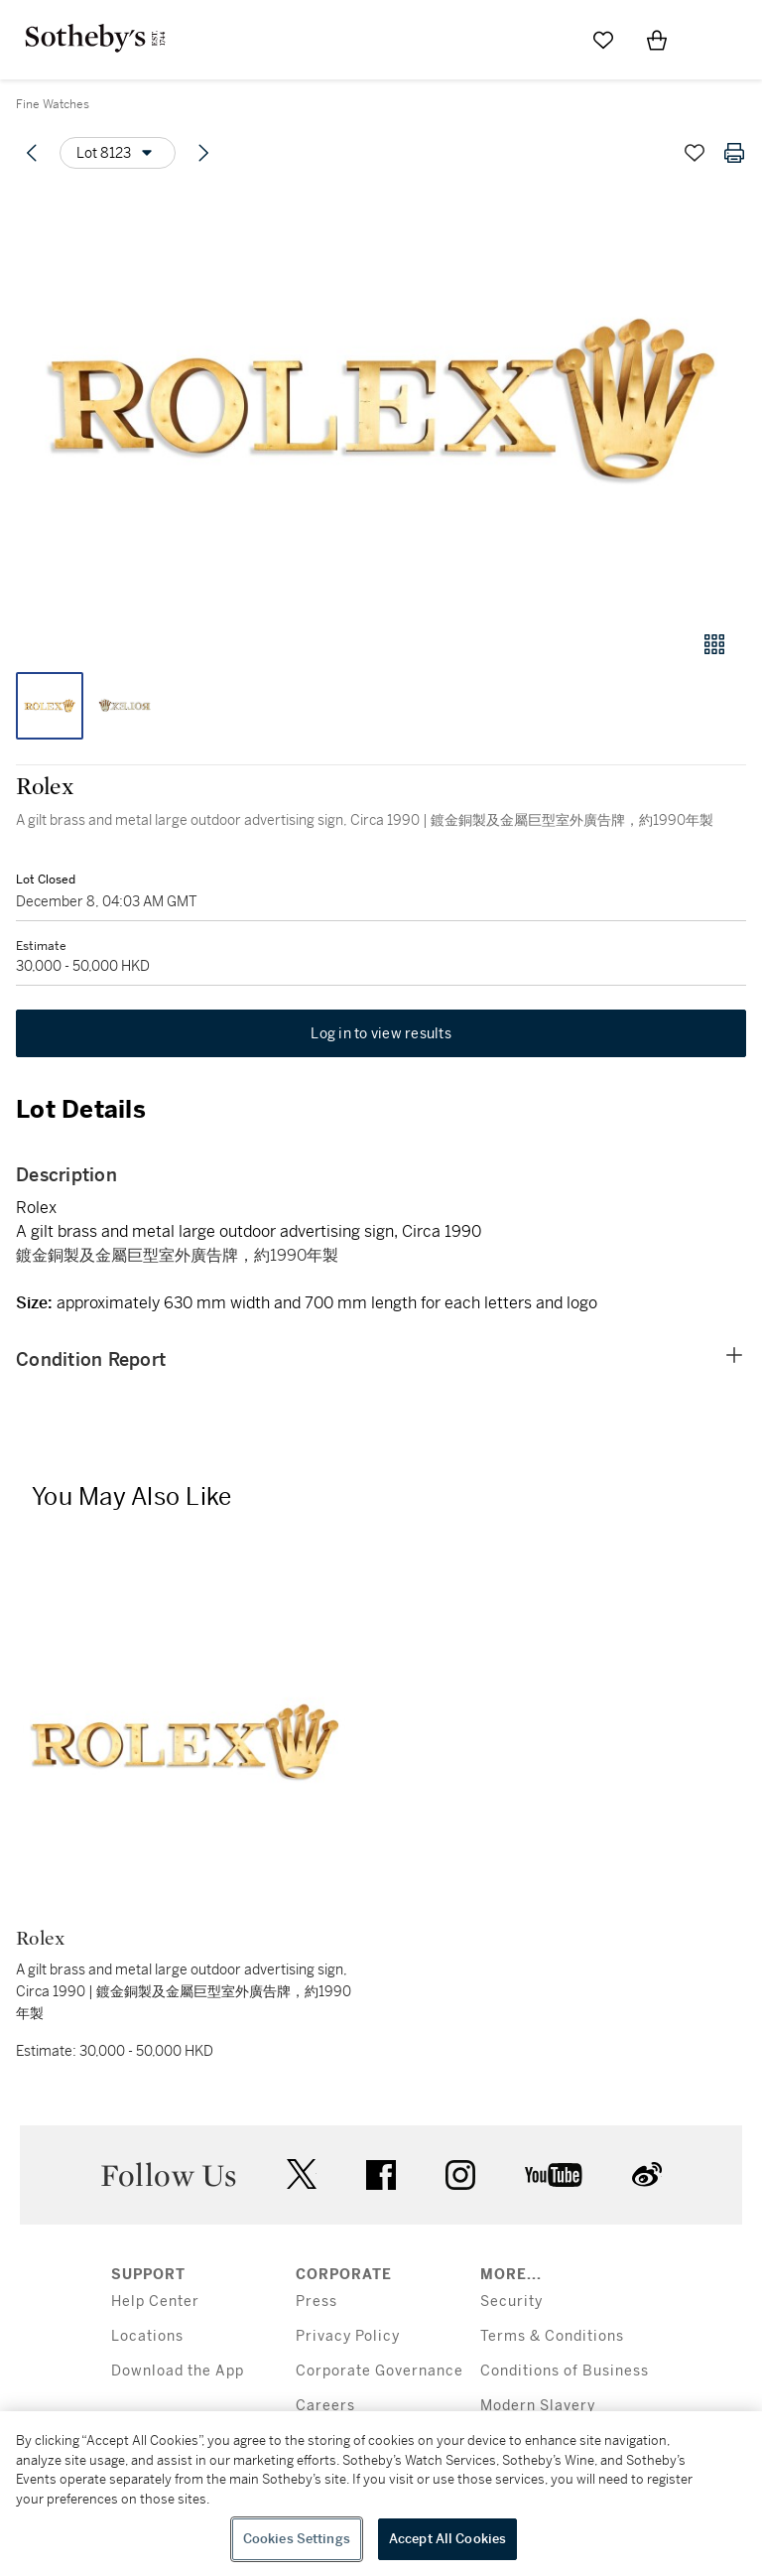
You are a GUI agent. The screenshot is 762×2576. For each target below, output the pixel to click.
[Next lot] (203, 153)
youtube (553, 2175)
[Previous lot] (32, 153)
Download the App (177, 2371)
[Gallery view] (714, 644)
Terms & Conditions (552, 2336)
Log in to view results (381, 1033)
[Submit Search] (550, 40)
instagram (460, 2175)
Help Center (155, 2301)
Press (316, 2301)
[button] (381, 400)
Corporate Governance (379, 2371)
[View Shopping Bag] (657, 40)
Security (511, 2301)
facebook (381, 2175)
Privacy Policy (348, 2336)
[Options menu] (118, 153)
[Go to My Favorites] (603, 40)
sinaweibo (647, 2174)
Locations (147, 2336)
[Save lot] (694, 153)
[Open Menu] (710, 40)
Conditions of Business (564, 2371)
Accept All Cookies (447, 2538)
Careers (325, 2405)
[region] (381, 2493)
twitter (302, 2174)
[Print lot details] (734, 153)
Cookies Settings (296, 2538)
